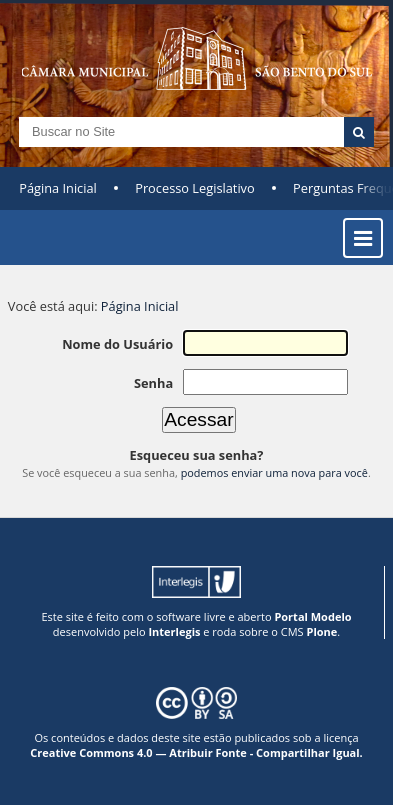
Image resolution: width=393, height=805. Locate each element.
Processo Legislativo (195, 188)
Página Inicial (58, 188)
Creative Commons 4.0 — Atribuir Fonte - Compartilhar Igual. (196, 752)
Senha (153, 383)
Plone (321, 631)
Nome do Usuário (117, 344)
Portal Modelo (312, 616)
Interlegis (174, 631)
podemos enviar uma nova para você (274, 472)
